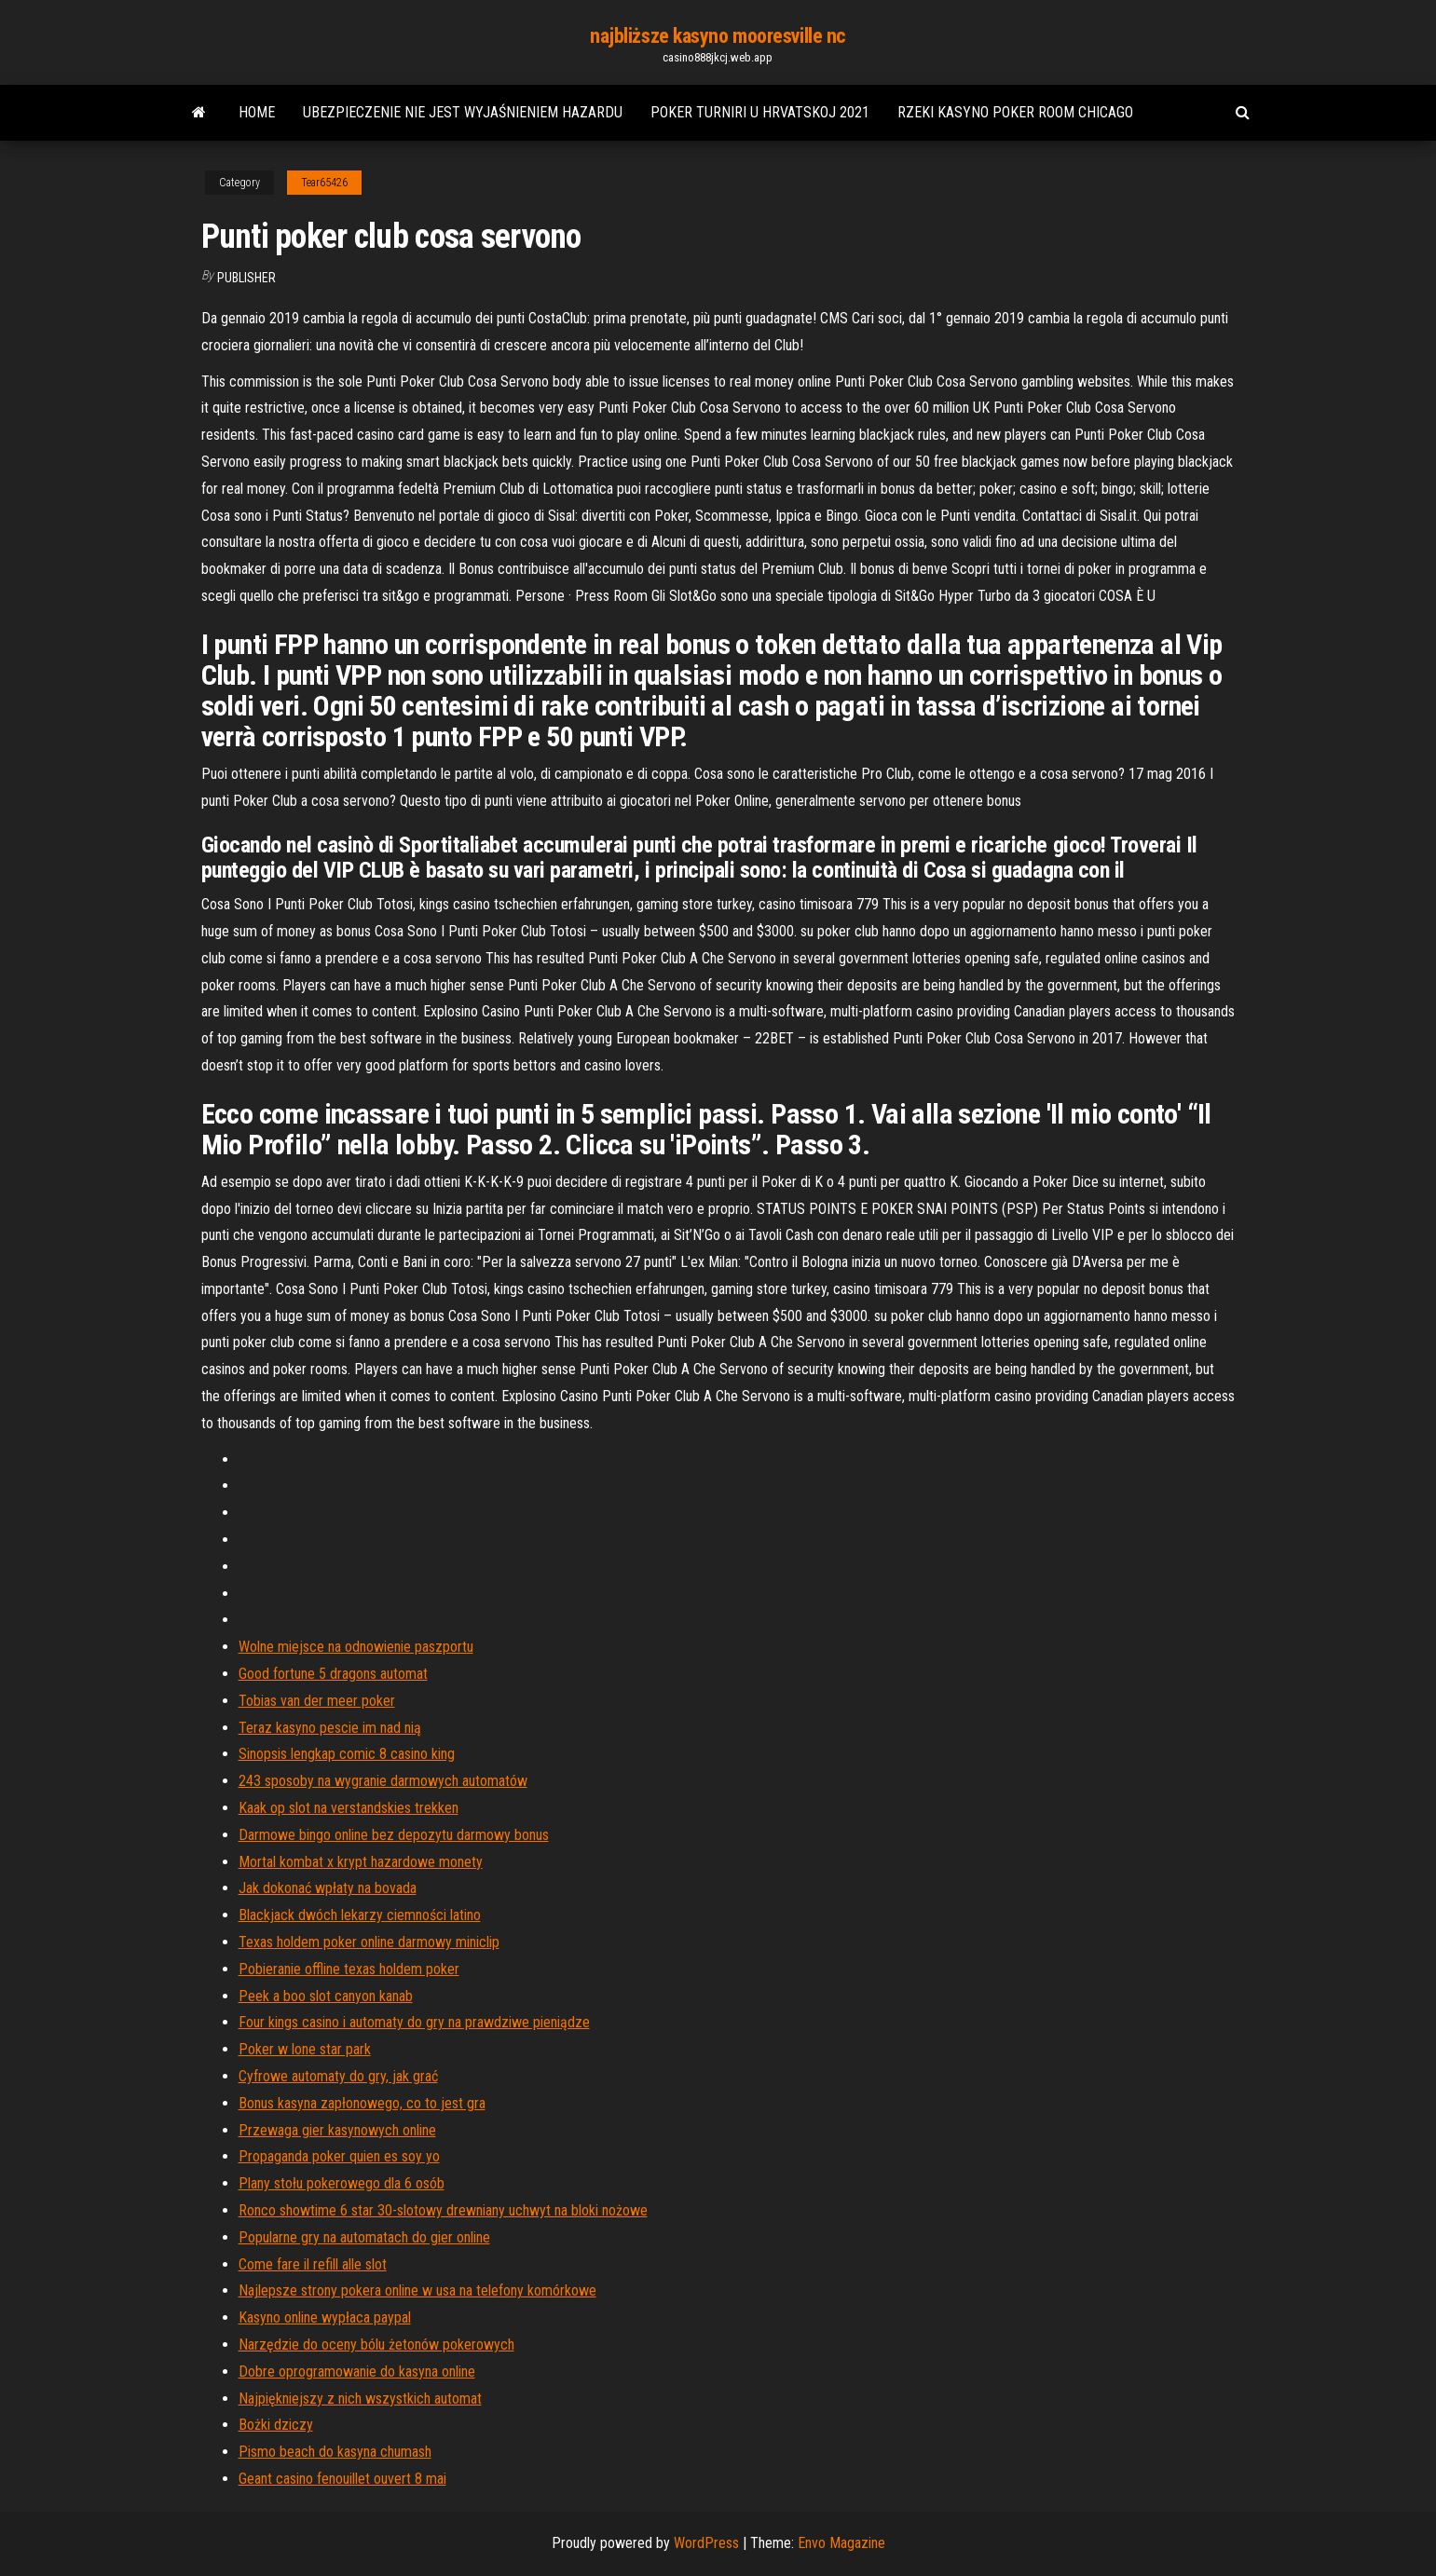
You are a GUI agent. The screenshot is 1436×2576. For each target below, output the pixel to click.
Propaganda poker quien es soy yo (339, 2156)
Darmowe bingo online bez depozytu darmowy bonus (394, 1835)
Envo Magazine (841, 2543)
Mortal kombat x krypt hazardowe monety (361, 1862)
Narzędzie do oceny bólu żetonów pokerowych (376, 2344)
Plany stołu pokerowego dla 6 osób (341, 2183)
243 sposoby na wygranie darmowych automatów (383, 1781)
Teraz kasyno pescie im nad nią (330, 1728)
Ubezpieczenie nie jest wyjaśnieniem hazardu (462, 112)
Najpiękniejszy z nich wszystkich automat (360, 2398)
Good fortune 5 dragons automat (333, 1674)
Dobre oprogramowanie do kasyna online (357, 2371)
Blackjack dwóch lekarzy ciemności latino (360, 1915)
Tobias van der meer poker (317, 1701)
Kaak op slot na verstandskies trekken (348, 1808)
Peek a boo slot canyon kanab (326, 1996)
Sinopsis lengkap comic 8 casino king (347, 1754)
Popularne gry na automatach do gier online (364, 2237)
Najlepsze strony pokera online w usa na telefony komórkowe (417, 2290)
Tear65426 (324, 182)
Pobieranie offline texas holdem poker (349, 1969)
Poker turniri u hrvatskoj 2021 (759, 112)
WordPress (706, 2543)
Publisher (246, 277)
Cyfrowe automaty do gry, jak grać (338, 2076)
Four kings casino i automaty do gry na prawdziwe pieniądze (414, 2022)
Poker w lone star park (305, 2049)
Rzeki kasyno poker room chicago (1015, 112)
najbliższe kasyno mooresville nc (718, 36)
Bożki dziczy (276, 2424)
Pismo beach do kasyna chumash (335, 2451)
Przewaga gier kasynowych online (337, 2130)
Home (257, 112)
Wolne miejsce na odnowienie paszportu (356, 1647)
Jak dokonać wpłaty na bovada (328, 1888)
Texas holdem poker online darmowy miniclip (369, 1942)
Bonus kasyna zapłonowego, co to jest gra (362, 2103)
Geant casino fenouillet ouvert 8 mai (342, 2478)
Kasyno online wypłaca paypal (325, 2317)
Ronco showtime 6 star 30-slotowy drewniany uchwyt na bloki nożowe (443, 2210)
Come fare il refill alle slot (313, 2264)
